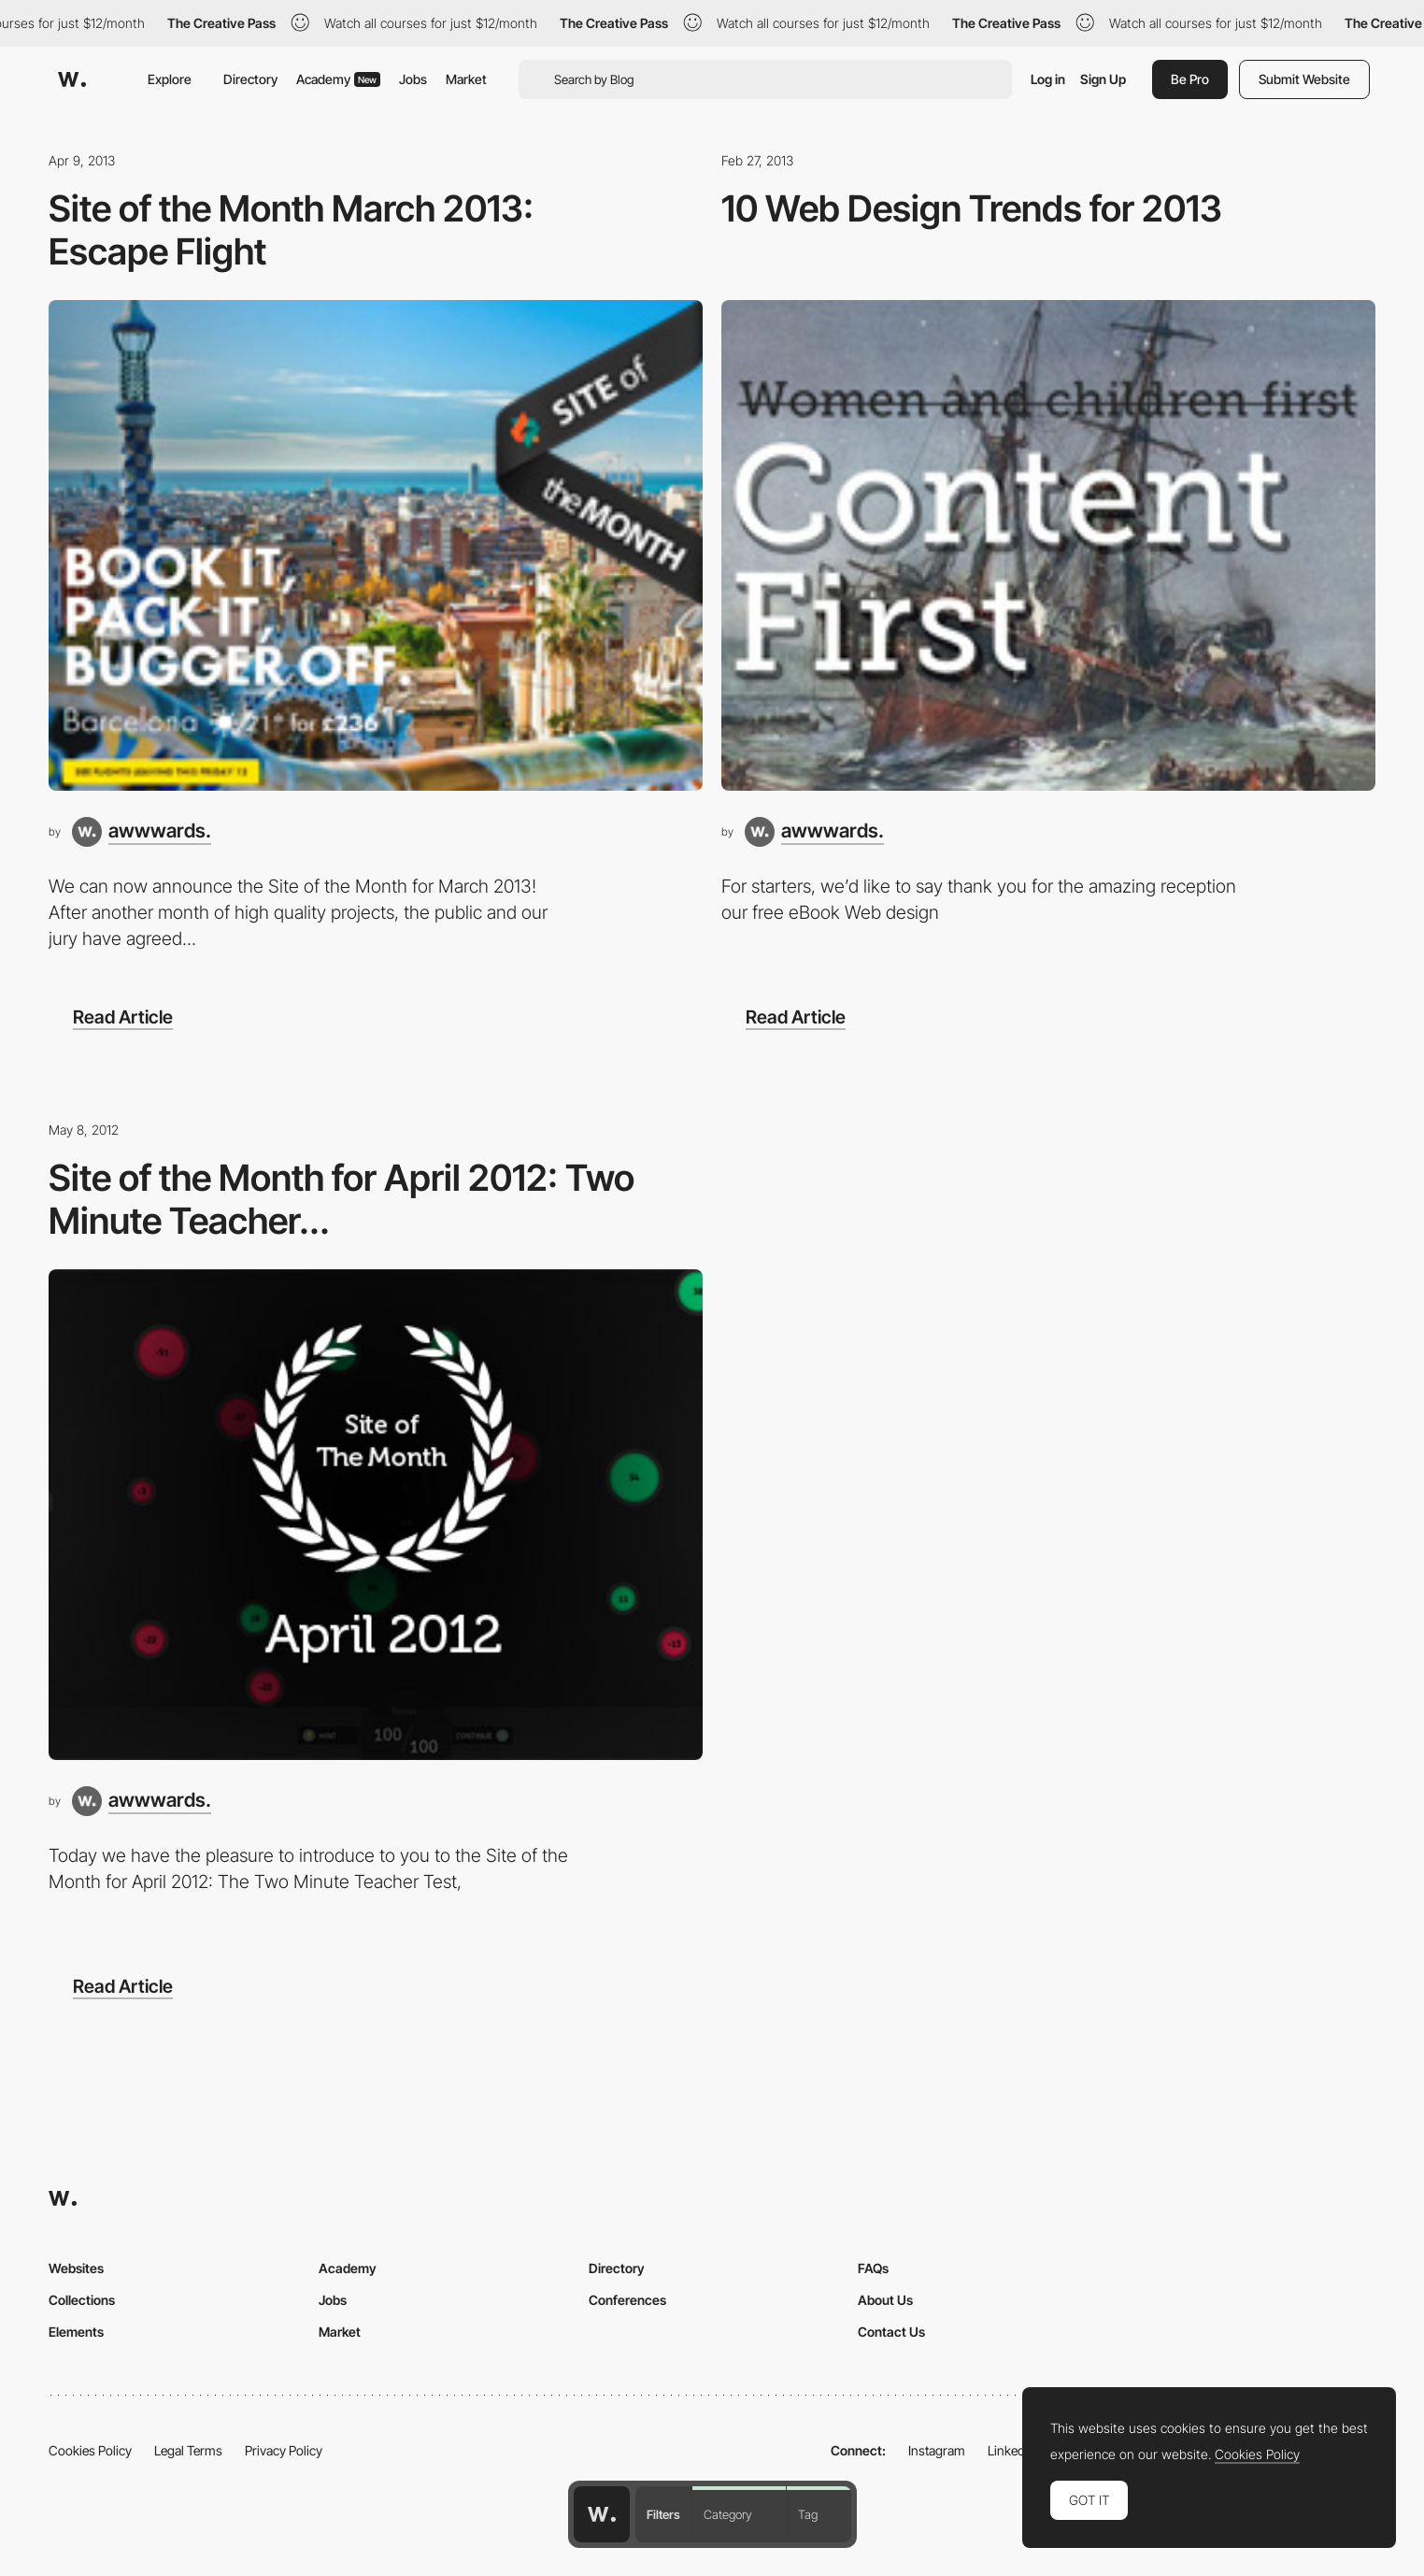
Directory (250, 79)
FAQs (873, 2268)
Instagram (936, 2450)
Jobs (413, 79)
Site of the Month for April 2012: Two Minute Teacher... (341, 1198)
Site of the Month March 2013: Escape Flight (291, 229)
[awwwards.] (141, 832)
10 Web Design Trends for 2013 (971, 208)
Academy (338, 79)
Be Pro (1190, 79)
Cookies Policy (90, 2450)
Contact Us (891, 2332)
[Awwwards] (72, 79)
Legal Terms (188, 2450)
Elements (76, 2332)
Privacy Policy (283, 2450)
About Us (885, 2300)
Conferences (627, 2300)
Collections (82, 2300)
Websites (76, 2268)
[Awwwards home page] (602, 2514)
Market (466, 79)
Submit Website (1304, 79)
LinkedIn (1011, 2450)
